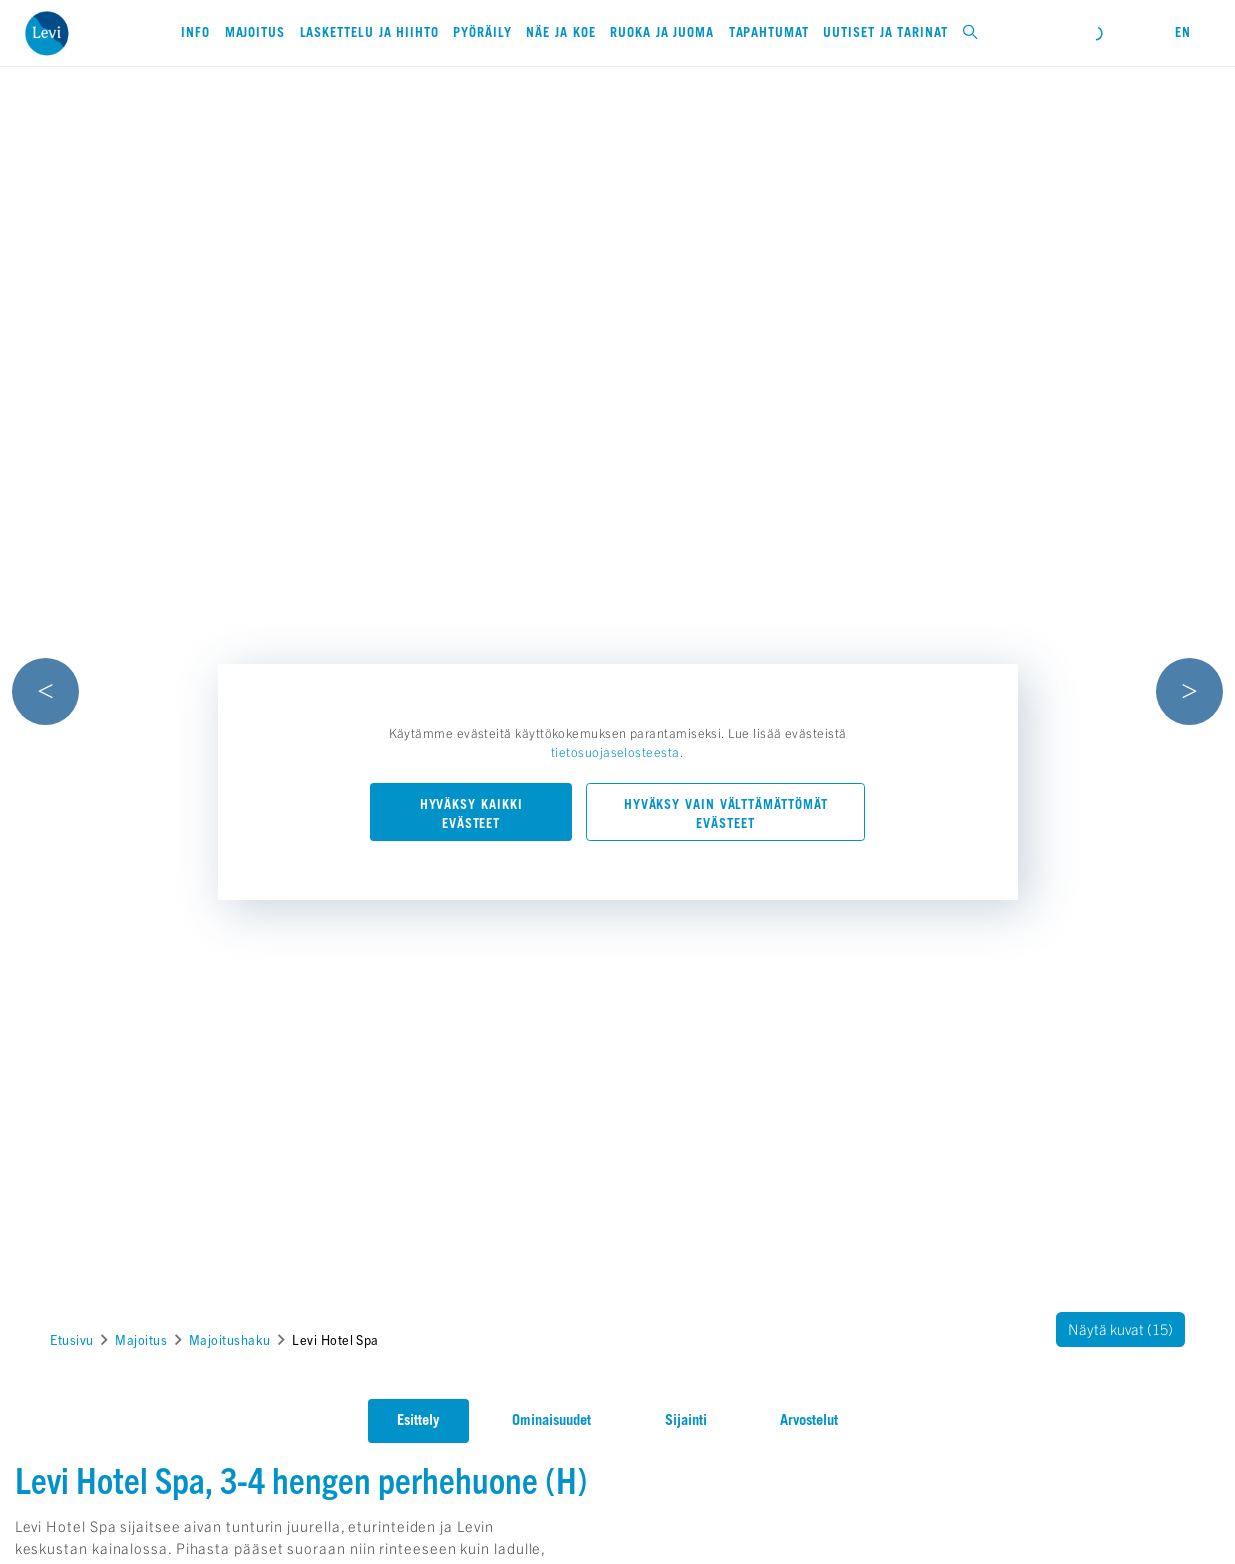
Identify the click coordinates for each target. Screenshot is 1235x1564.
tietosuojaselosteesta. (617, 751)
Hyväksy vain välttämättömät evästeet (726, 814)
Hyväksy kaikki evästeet (471, 814)
